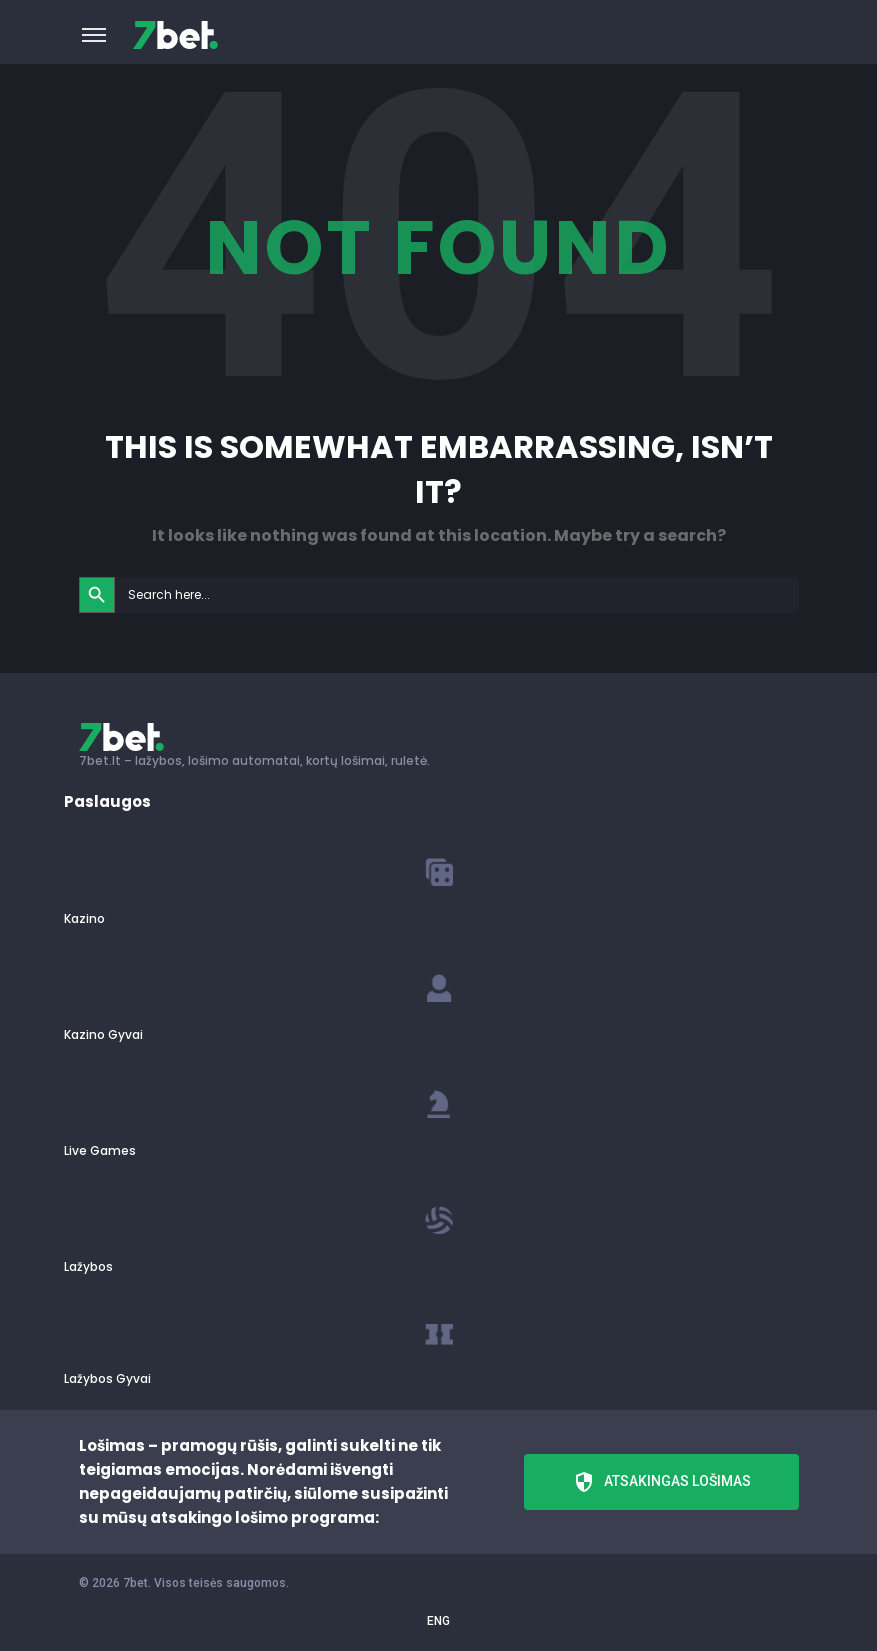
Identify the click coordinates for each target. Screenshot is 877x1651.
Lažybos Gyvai (107, 1378)
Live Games (100, 1150)
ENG (438, 1621)
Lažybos (88, 1266)
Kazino (84, 918)
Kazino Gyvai (103, 1034)
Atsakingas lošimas (661, 1482)
